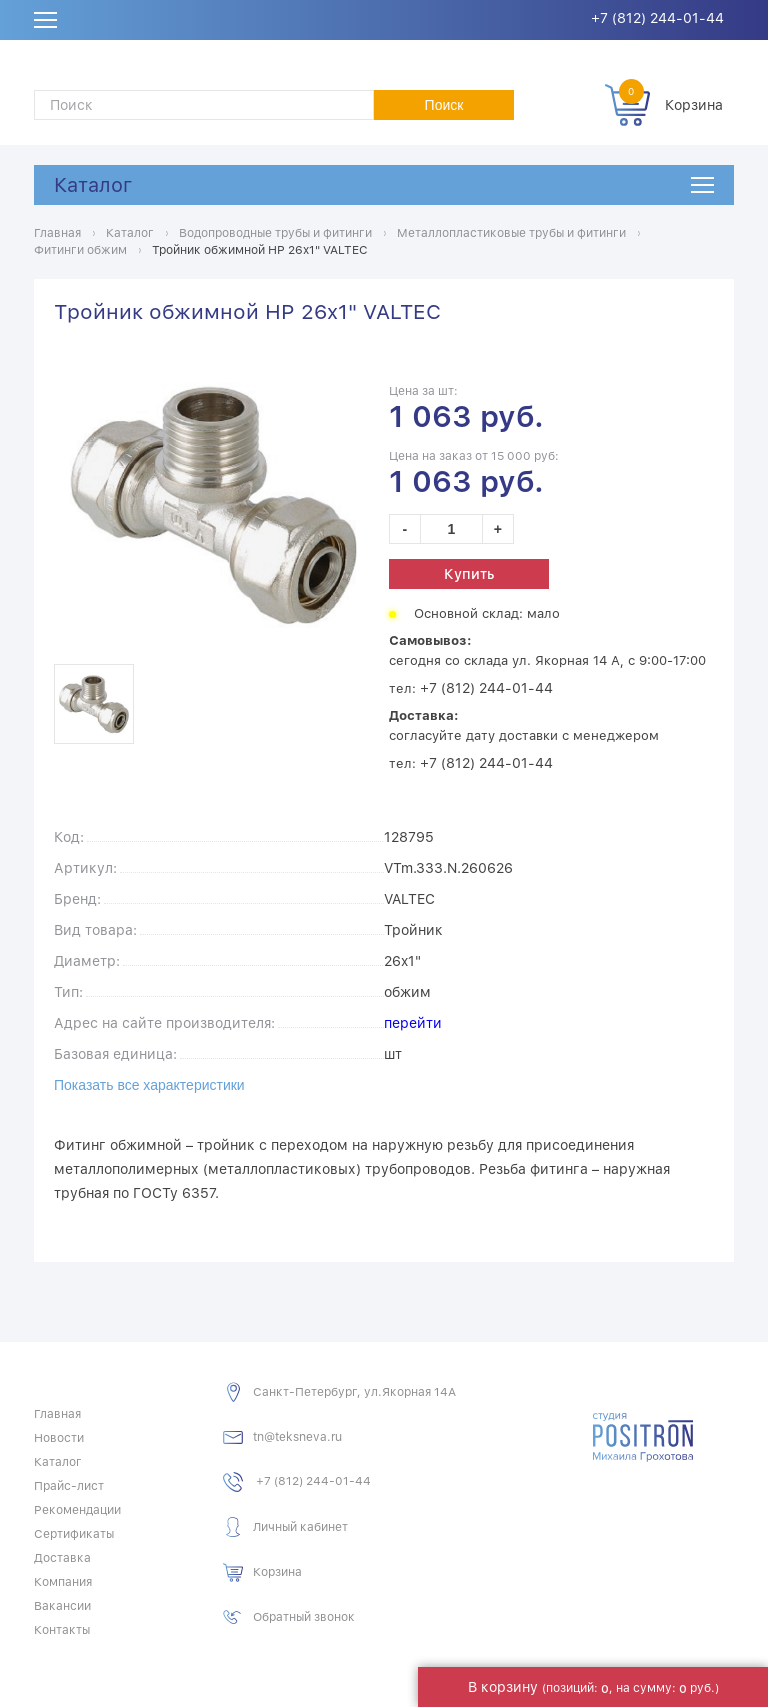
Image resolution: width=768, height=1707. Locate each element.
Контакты (62, 1630)
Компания (63, 1582)
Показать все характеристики (149, 1085)
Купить (469, 574)
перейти (413, 1023)
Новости (59, 1438)
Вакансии (62, 1606)
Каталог (93, 185)
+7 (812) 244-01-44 (657, 18)
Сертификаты (74, 1534)
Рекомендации (77, 1510)
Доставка (62, 1558)
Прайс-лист (69, 1486)
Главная (57, 1414)
